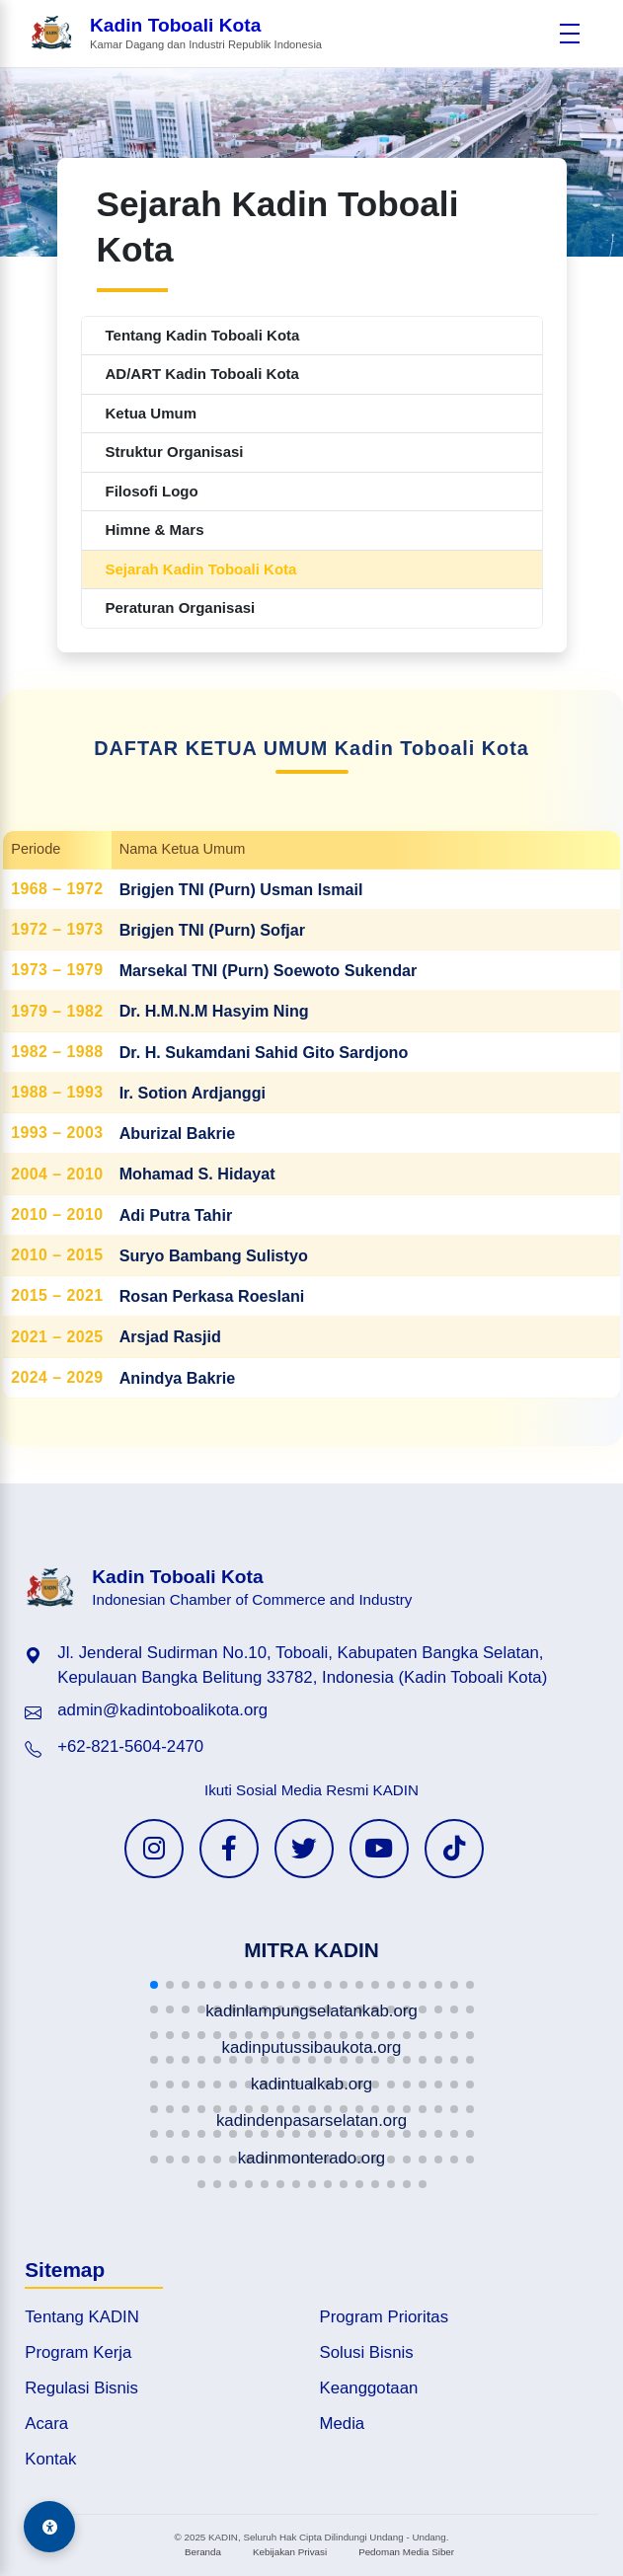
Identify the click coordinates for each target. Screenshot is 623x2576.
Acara (46, 2423)
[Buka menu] (569, 33)
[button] (154, 1985)
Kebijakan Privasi (290, 2551)
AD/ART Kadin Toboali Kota (202, 373)
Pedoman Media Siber (406, 2551)
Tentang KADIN (82, 2317)
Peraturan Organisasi (181, 607)
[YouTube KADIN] (379, 1848)
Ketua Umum (151, 413)
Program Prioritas (384, 2317)
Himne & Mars (155, 529)
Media (342, 2423)
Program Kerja (78, 2352)
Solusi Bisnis (367, 2352)
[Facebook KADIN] (229, 1848)
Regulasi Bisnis (81, 2388)
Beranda (203, 2551)
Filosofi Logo (152, 491)
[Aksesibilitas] (49, 2526)
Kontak (50, 2459)
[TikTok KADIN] (454, 1848)
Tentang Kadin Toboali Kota (203, 335)
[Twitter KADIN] (304, 1848)
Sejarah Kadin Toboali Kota (201, 569)
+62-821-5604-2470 (130, 1746)
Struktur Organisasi (175, 451)
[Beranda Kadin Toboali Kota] (176, 34)
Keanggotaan (369, 2388)
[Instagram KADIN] (154, 1848)
